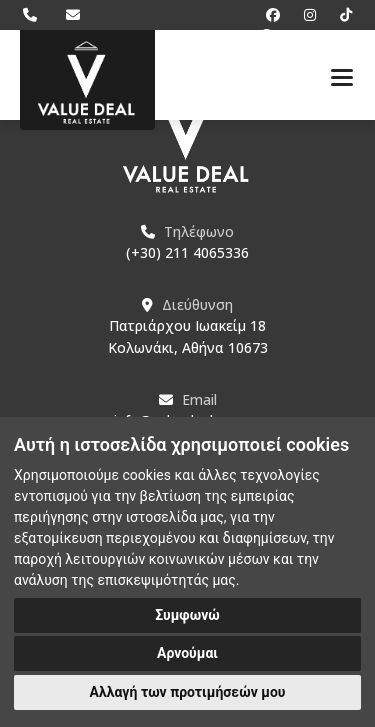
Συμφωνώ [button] (187, 615)
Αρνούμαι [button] (187, 653)
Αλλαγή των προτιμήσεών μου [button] (188, 692)
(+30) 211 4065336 (187, 252)
